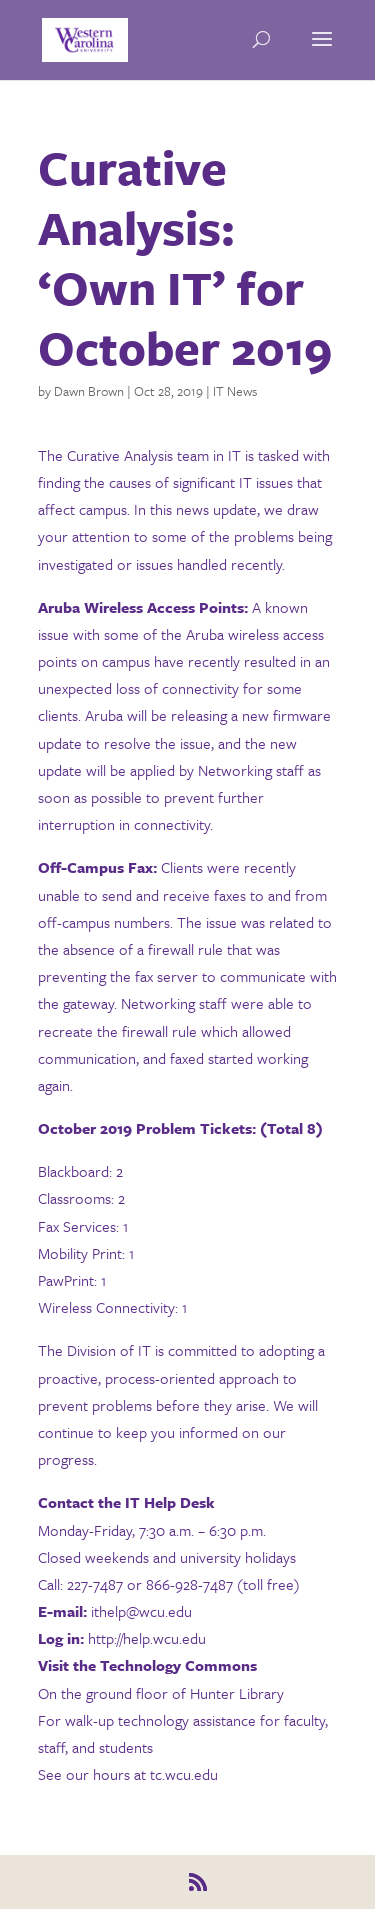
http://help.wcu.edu (149, 1638)
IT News (235, 391)
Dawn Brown (89, 391)
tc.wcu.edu (184, 1774)
